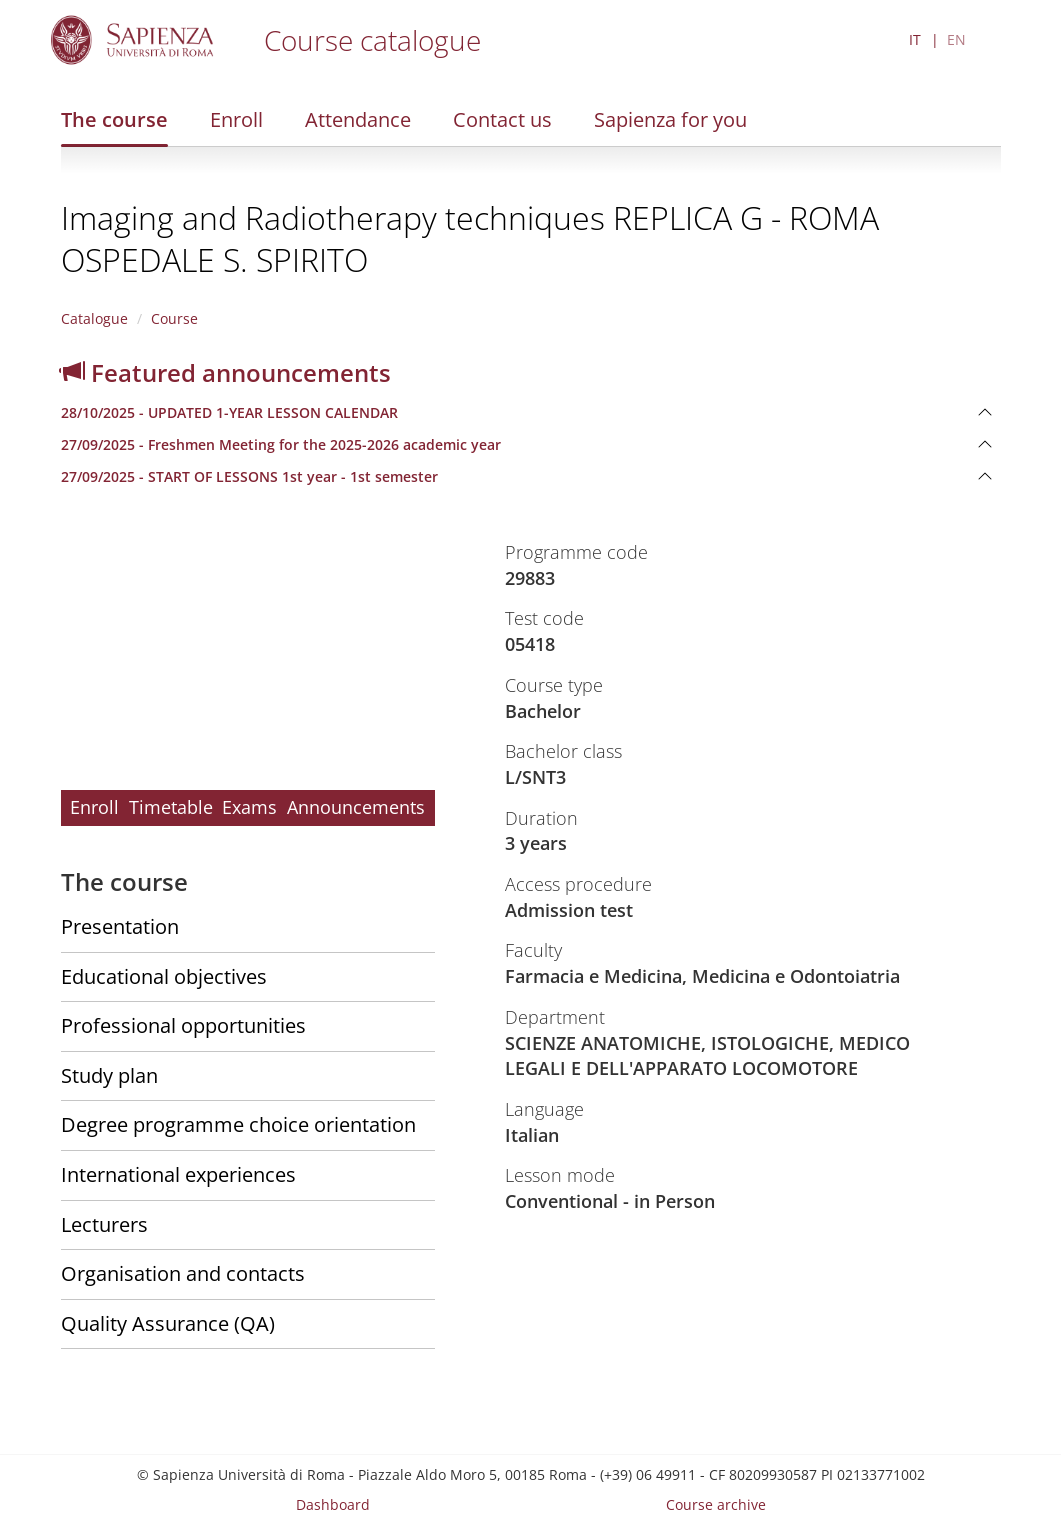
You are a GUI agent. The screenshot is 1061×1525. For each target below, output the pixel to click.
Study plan (109, 1075)
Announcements (356, 807)
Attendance (358, 119)
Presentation (120, 926)
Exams (249, 807)
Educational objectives (164, 976)
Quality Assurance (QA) (168, 1323)
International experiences (178, 1174)
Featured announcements (226, 372)
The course (114, 119)
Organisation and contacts (183, 1273)
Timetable (171, 807)
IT (915, 39)
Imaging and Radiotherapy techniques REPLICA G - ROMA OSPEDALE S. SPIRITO (470, 238)
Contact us (502, 119)
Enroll (236, 119)
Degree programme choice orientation (238, 1124)
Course (174, 318)
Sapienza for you (670, 119)
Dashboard (333, 1504)
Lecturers (104, 1224)
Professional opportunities (183, 1025)
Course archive (716, 1504)
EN (956, 39)
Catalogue (94, 318)
